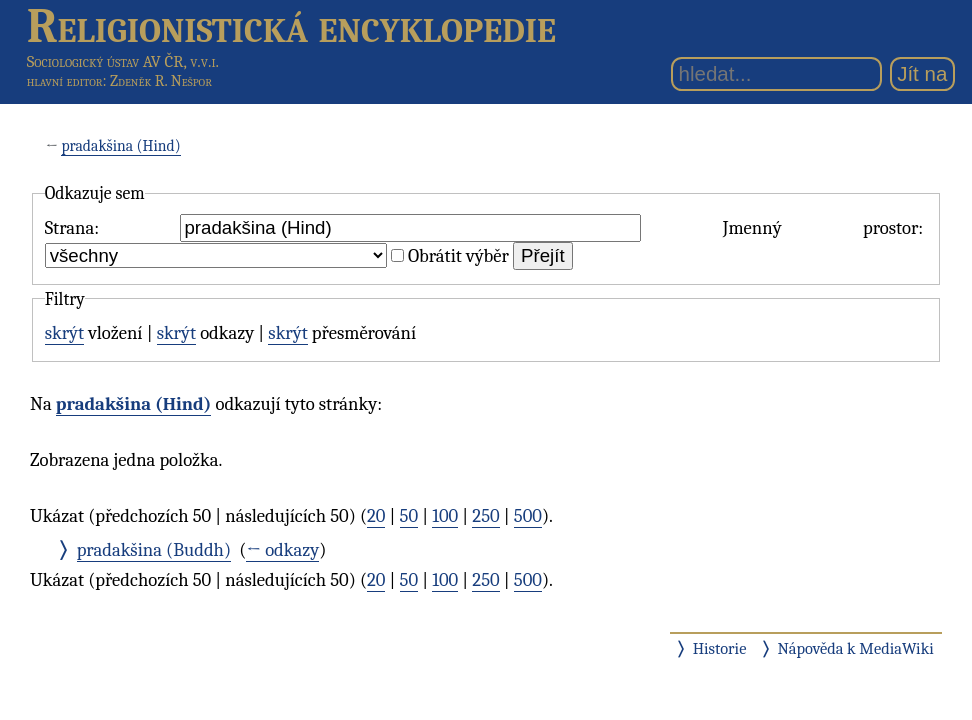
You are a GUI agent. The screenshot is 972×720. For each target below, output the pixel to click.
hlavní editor (65, 81)
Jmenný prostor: (823, 228)
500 (528, 516)
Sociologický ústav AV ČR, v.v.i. (123, 61)
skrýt (64, 333)
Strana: (72, 228)
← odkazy (282, 550)
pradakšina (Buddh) (154, 550)
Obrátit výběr (458, 256)
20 (376, 516)
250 (485, 516)
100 (445, 516)
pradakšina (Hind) (120, 146)
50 (409, 516)
